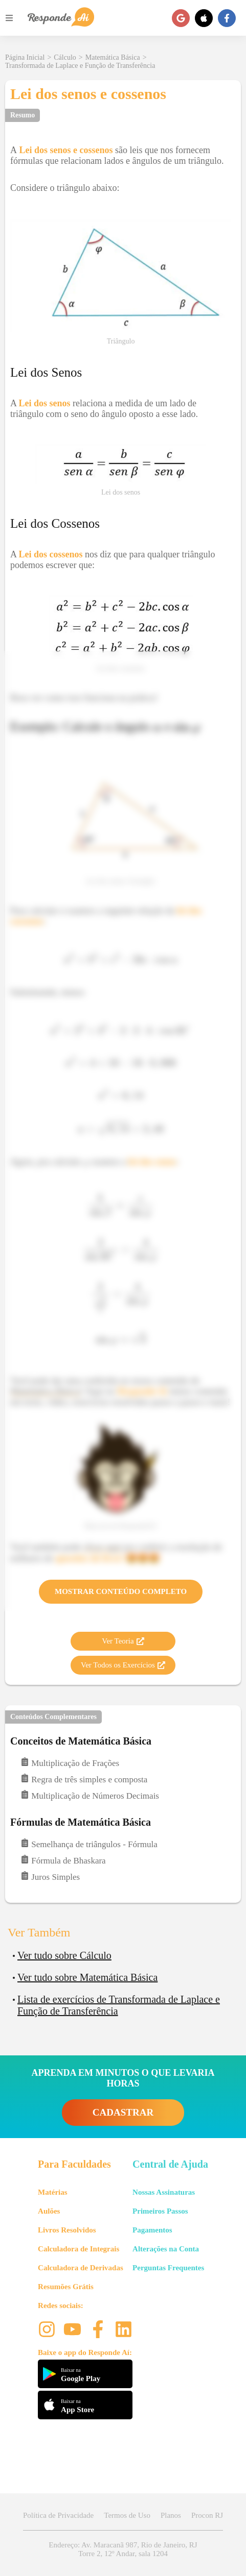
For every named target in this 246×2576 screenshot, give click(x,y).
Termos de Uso (127, 2515)
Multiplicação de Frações (69, 1762)
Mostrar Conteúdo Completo (121, 1591)
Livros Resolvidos (67, 2230)
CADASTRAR (123, 2112)
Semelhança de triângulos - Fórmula (89, 1843)
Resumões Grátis (66, 2287)
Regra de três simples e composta (83, 1779)
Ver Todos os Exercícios (123, 1665)
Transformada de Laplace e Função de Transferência (80, 65)
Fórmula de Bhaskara (63, 1860)
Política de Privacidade (58, 2515)
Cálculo (65, 57)
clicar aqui (102, 1547)
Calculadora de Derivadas (80, 2268)
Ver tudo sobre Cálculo (64, 1955)
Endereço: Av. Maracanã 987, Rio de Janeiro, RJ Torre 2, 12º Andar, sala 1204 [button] (123, 2549)
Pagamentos (152, 2230)
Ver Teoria (123, 1641)
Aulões (49, 2211)
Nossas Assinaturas (163, 2192)
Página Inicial (24, 57)
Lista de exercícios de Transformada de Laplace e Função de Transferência (118, 2005)
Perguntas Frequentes (168, 2268)
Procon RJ (207, 2515)
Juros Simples (50, 1876)
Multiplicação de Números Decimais (89, 1795)
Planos (171, 2515)
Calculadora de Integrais (78, 2249)
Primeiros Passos (160, 2211)
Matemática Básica (112, 57)
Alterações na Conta (165, 2249)
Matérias (52, 2192)
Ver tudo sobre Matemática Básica (87, 1977)
